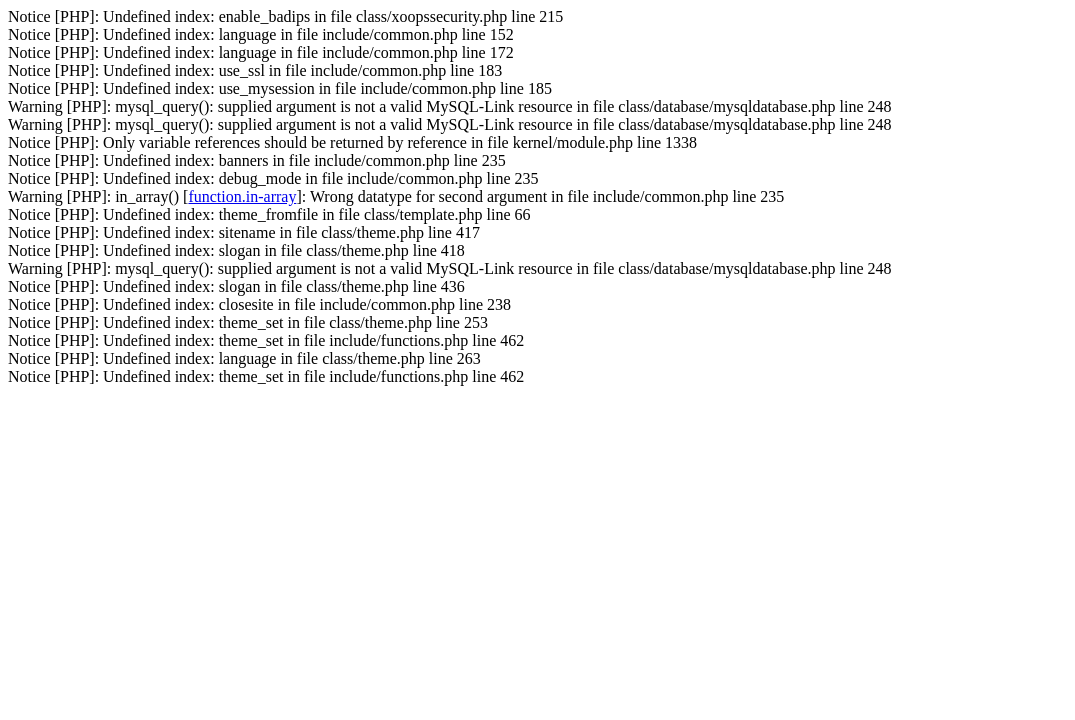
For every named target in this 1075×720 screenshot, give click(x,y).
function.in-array (242, 196)
